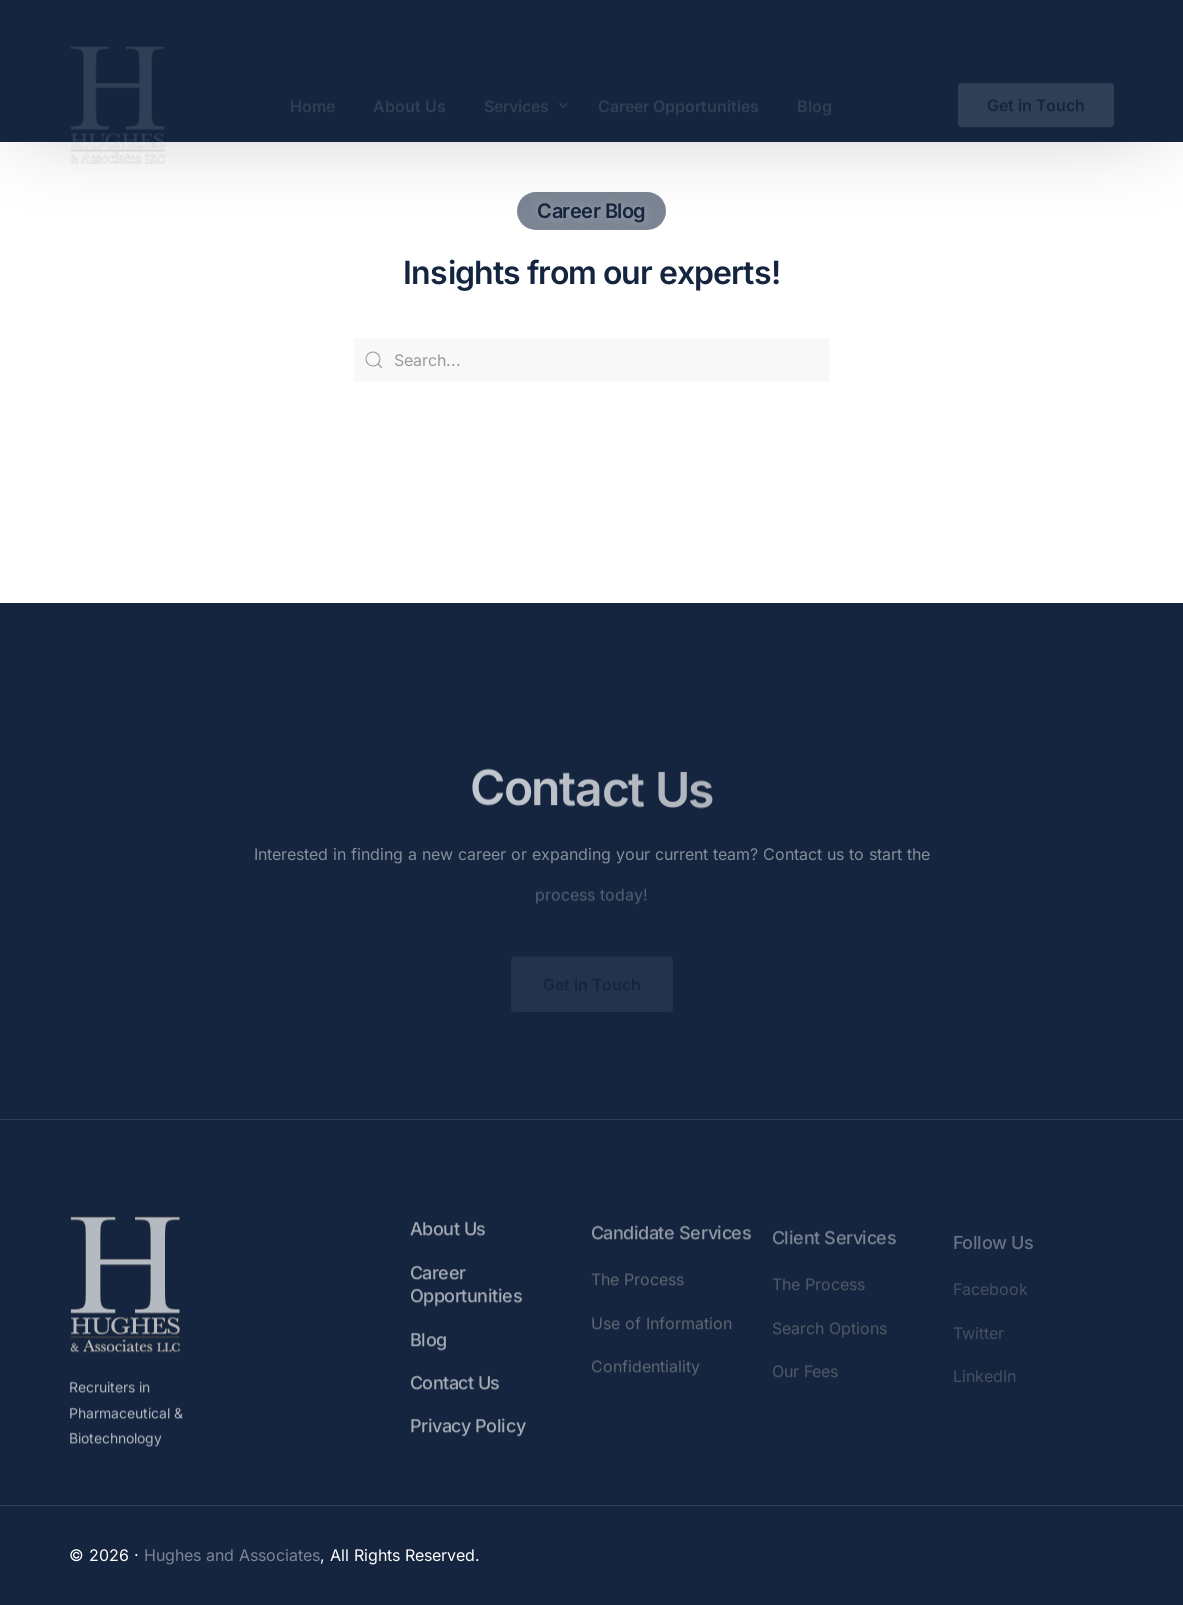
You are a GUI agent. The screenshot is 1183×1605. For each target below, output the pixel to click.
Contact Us (455, 1402)
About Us (448, 1248)
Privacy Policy (467, 1445)
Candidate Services (671, 1257)
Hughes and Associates (232, 1555)
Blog (428, 1359)
